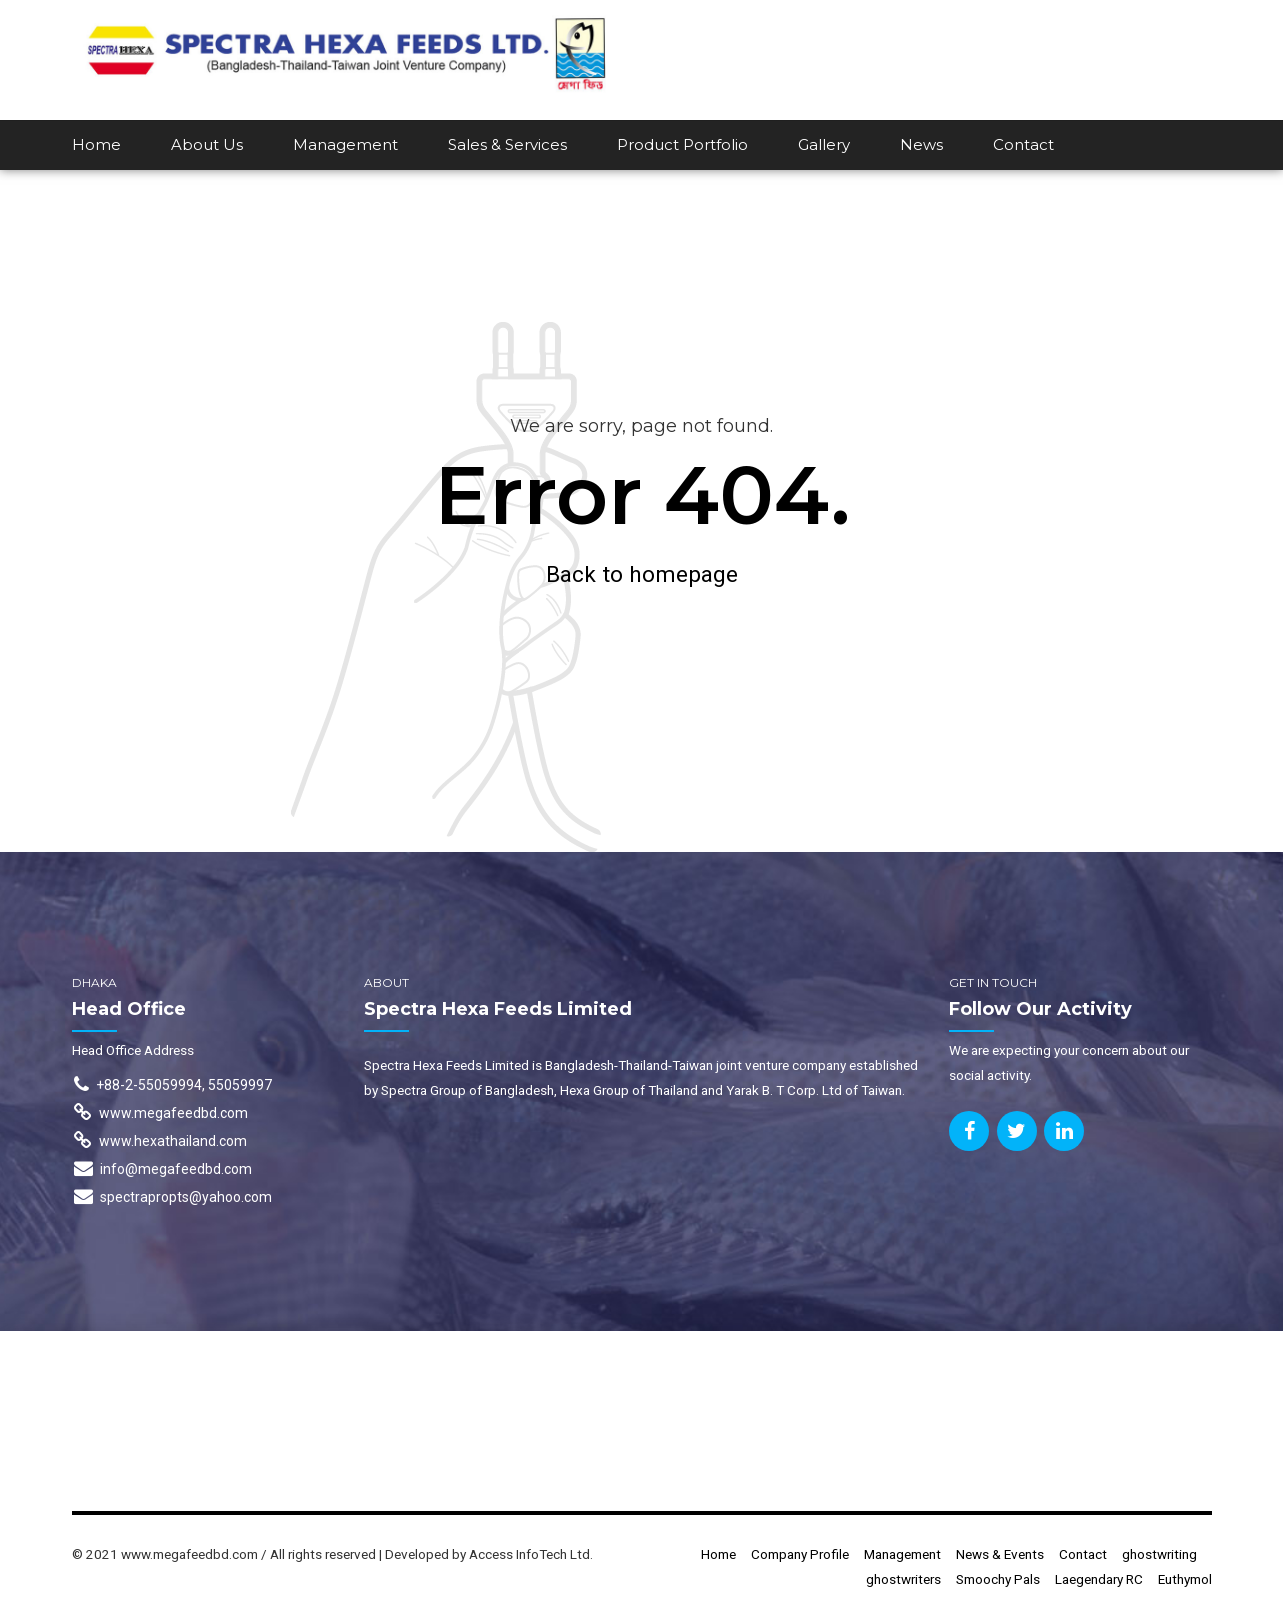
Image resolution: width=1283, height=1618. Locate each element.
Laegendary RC (1099, 1579)
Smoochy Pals (998, 1579)
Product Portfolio (682, 144)
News (921, 144)
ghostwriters (903, 1579)
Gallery (824, 144)
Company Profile (800, 1554)
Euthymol (1185, 1579)
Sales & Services (507, 144)
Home (96, 144)
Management (345, 144)
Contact (1023, 144)
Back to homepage (642, 574)
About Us (207, 144)
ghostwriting (1159, 1554)
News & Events (1000, 1554)
